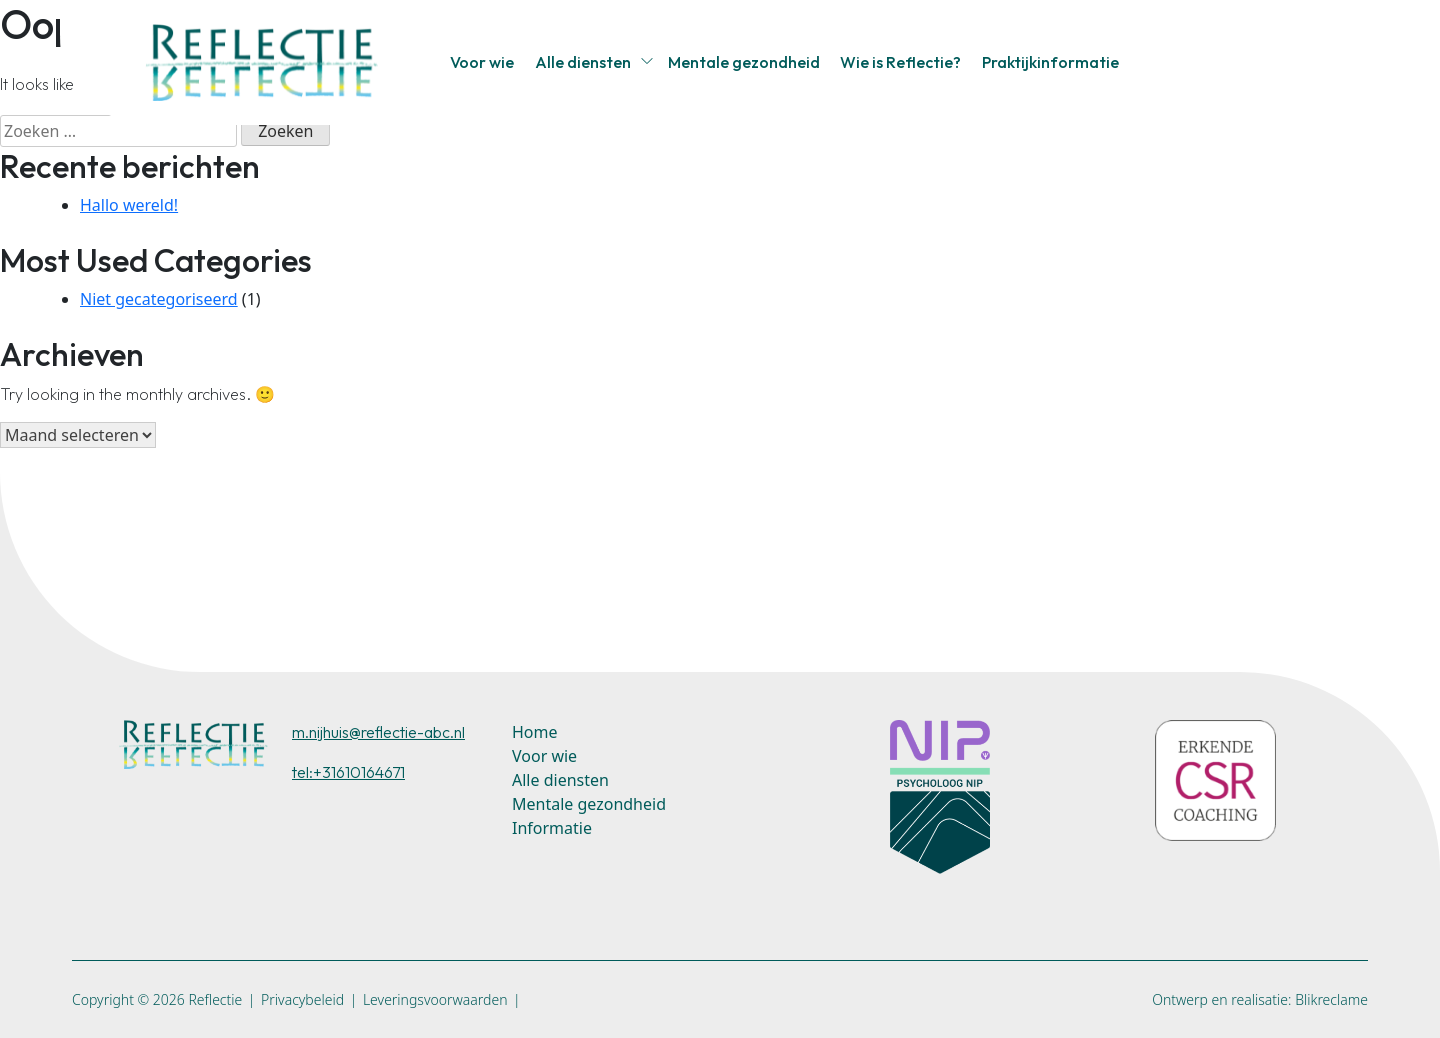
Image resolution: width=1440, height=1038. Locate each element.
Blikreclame (1331, 999)
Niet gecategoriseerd (159, 299)
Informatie (552, 828)
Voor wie (482, 62)
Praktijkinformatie (1050, 62)
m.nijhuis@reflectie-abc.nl (378, 732)
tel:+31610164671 (348, 772)
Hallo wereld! (129, 205)
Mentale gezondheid (744, 62)
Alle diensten (583, 62)
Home (535, 732)
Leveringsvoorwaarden (435, 999)
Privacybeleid (302, 999)
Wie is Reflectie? (900, 62)
